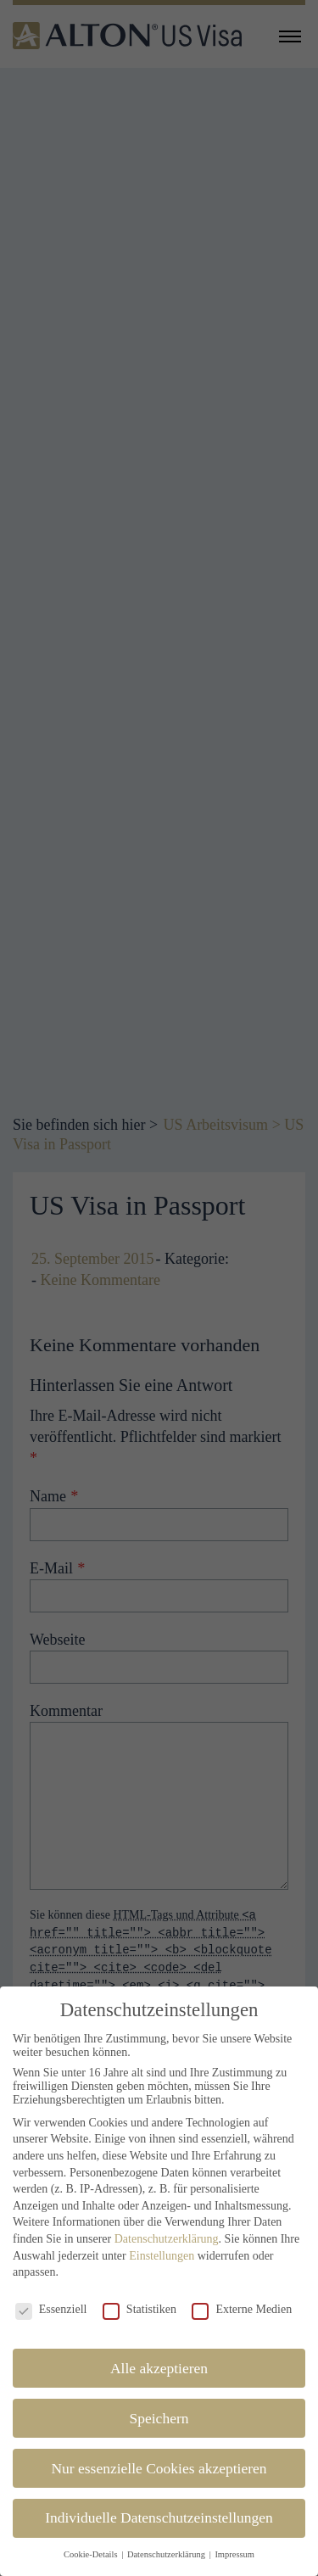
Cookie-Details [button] (92, 2540)
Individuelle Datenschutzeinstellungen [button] (159, 2503)
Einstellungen (161, 2241)
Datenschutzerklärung (166, 2224)
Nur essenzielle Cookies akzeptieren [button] (158, 2453)
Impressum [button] (234, 2540)
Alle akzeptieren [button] (159, 2353)
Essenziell (51, 2295)
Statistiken (139, 2295)
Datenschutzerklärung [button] (167, 2540)
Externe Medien (242, 2295)
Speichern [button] (159, 2403)
